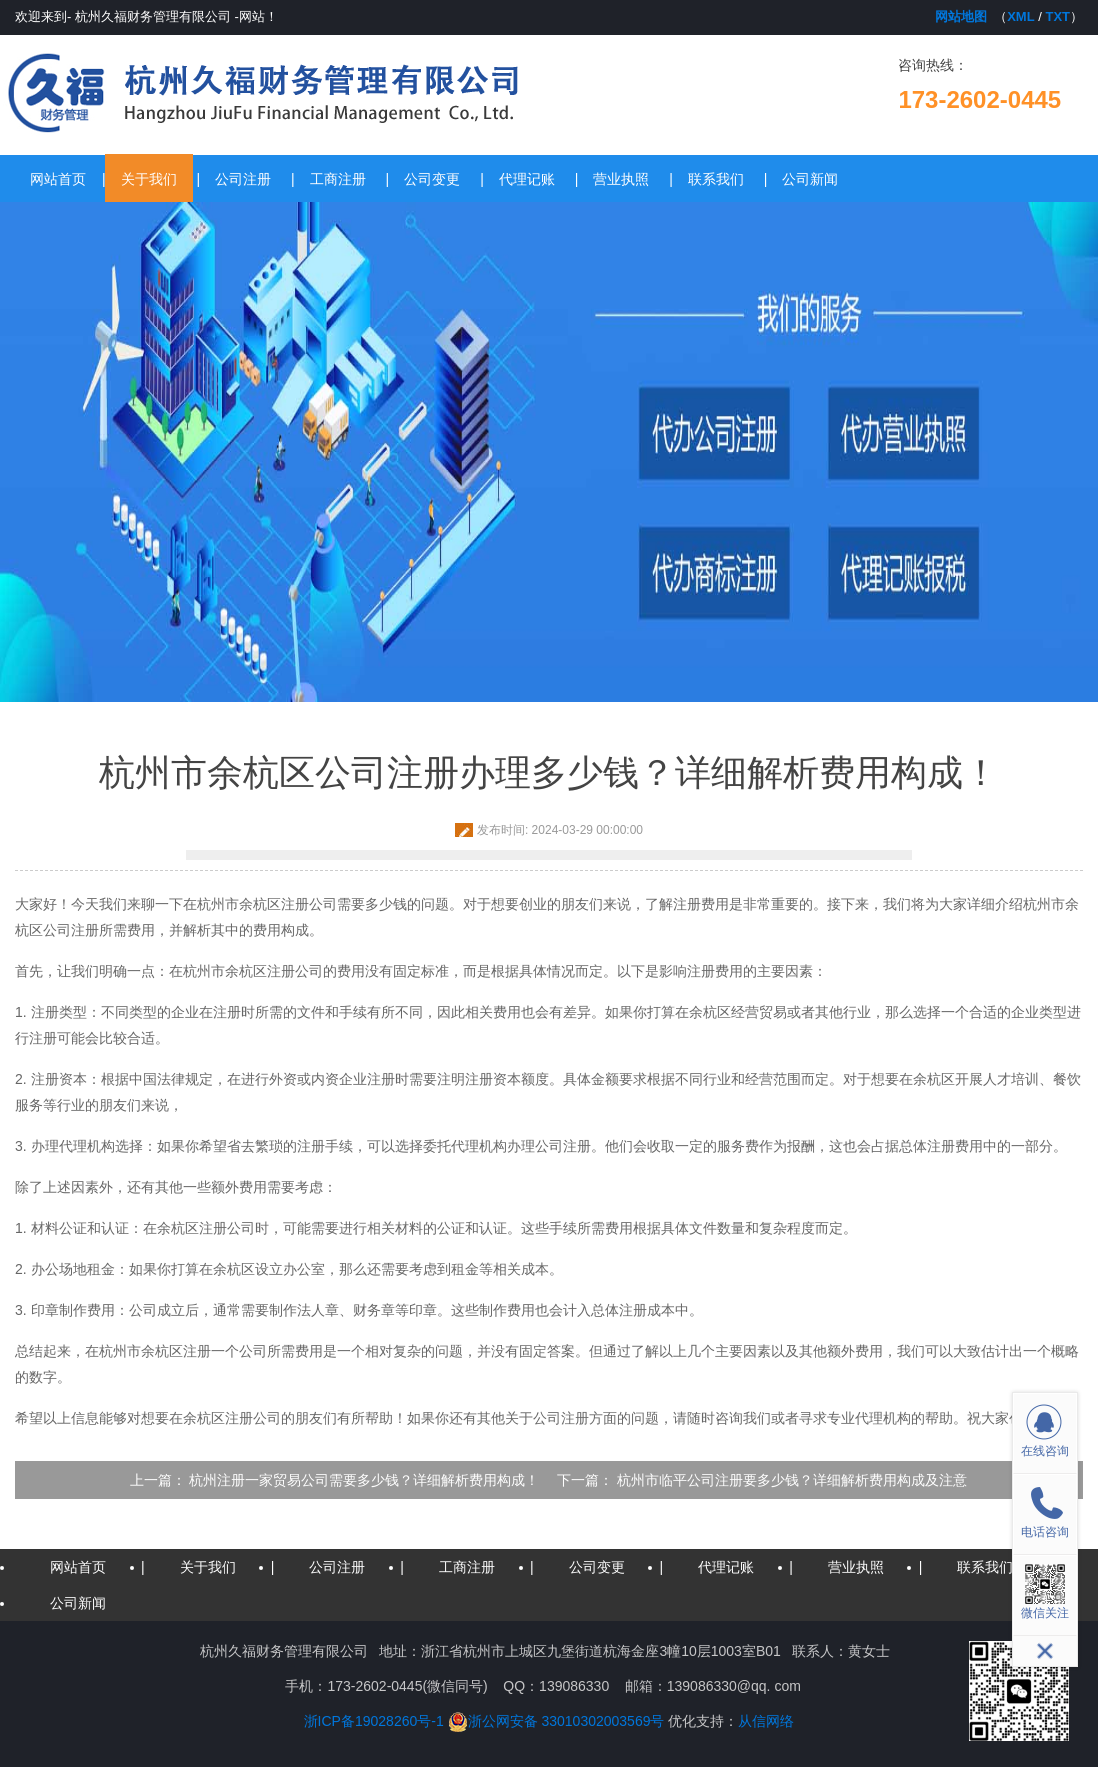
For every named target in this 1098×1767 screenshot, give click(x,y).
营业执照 (621, 179)
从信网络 (766, 1721)
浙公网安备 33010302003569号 (556, 1721)
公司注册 (243, 179)
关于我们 (149, 179)
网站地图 (961, 16)
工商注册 (338, 179)
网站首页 (58, 179)
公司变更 (432, 179)
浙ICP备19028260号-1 (374, 1721)
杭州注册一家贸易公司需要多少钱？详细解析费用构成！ (364, 1480)
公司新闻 (810, 179)
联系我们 (716, 179)
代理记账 (527, 179)
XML (1020, 16)
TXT (1057, 16)
